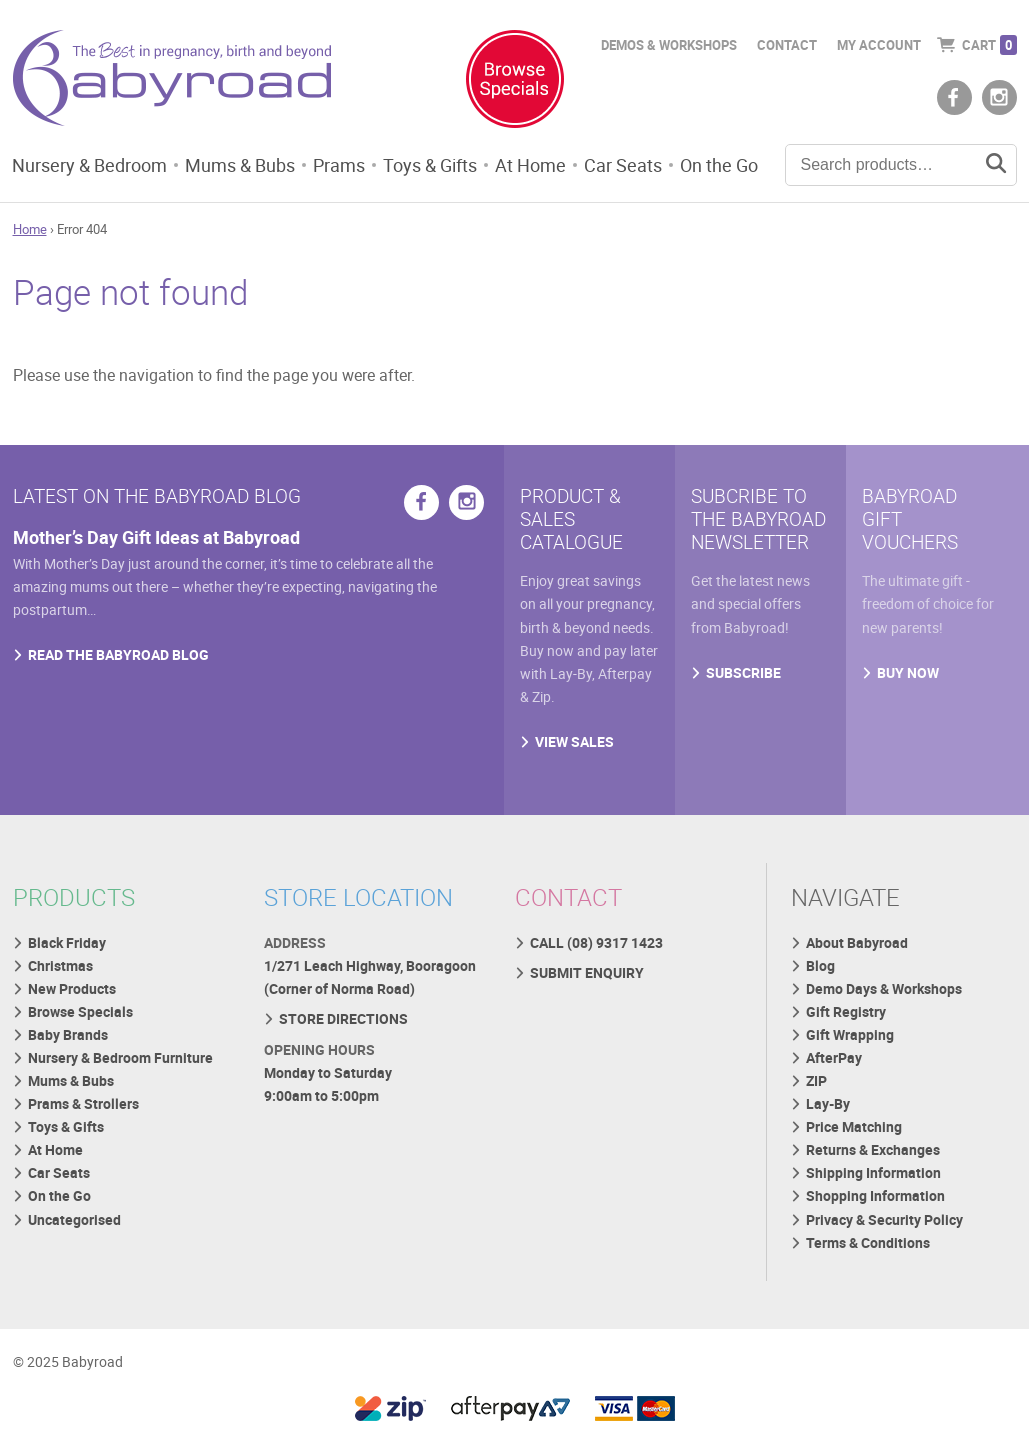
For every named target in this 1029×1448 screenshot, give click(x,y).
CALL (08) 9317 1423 (596, 942)
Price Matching (854, 1126)
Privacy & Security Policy (884, 1219)
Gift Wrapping (850, 1034)
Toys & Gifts (430, 165)
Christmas (60, 965)
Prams (339, 165)
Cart (989, 45)
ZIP (816, 1080)
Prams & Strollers (83, 1103)
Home (30, 229)
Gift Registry (846, 1011)
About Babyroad (857, 942)
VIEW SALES (574, 741)
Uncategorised (74, 1219)
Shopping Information (875, 1195)
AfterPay (834, 1057)
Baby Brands (68, 1034)
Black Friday (67, 942)
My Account (879, 45)
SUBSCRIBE (743, 672)
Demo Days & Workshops (884, 988)
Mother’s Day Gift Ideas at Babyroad (156, 537)
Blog (820, 965)
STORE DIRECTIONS (343, 1018)
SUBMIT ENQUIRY (587, 972)
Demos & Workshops (669, 45)
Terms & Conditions (868, 1242)
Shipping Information (873, 1172)
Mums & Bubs (240, 165)
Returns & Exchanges (873, 1149)
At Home (530, 165)
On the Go (719, 165)
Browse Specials (80, 1011)
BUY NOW (908, 672)
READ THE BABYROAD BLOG (118, 654)
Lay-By (828, 1103)
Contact (787, 45)
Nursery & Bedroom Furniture (120, 1057)
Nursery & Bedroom (89, 165)
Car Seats (623, 165)
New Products (72, 988)
